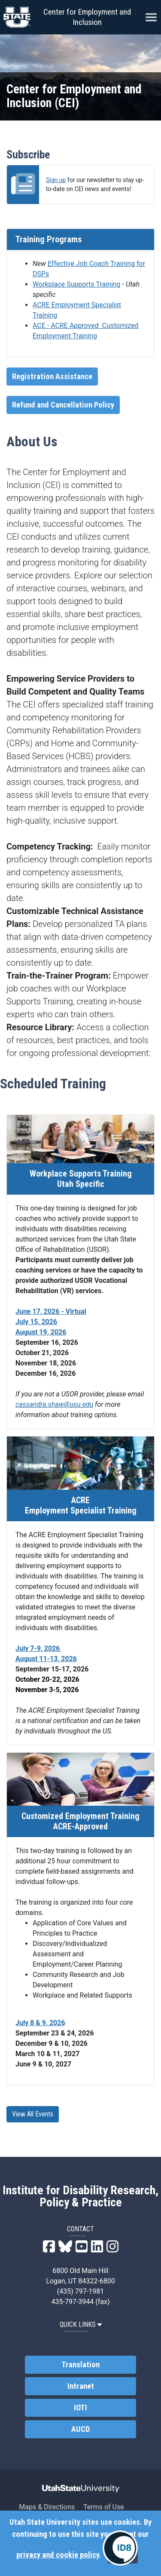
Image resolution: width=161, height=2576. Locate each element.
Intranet (80, 2386)
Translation (80, 2364)
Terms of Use (103, 2506)
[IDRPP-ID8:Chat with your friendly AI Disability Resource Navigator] (120, 2548)
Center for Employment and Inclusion (87, 17)
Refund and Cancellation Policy (63, 405)
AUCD (80, 2429)
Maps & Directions (47, 2506)
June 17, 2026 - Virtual (50, 1311)
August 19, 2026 (40, 1332)
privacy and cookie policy (57, 2555)
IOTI (80, 2407)
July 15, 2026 (36, 1322)
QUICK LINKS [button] (80, 2324)
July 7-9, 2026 (38, 1648)
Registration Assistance (52, 376)
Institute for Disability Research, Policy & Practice (80, 2196)
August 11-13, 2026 (46, 1659)
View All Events (32, 2114)
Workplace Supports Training (77, 284)
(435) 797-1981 (80, 2291)
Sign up (56, 179)
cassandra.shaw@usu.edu (54, 1404)
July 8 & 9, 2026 (40, 2023)
